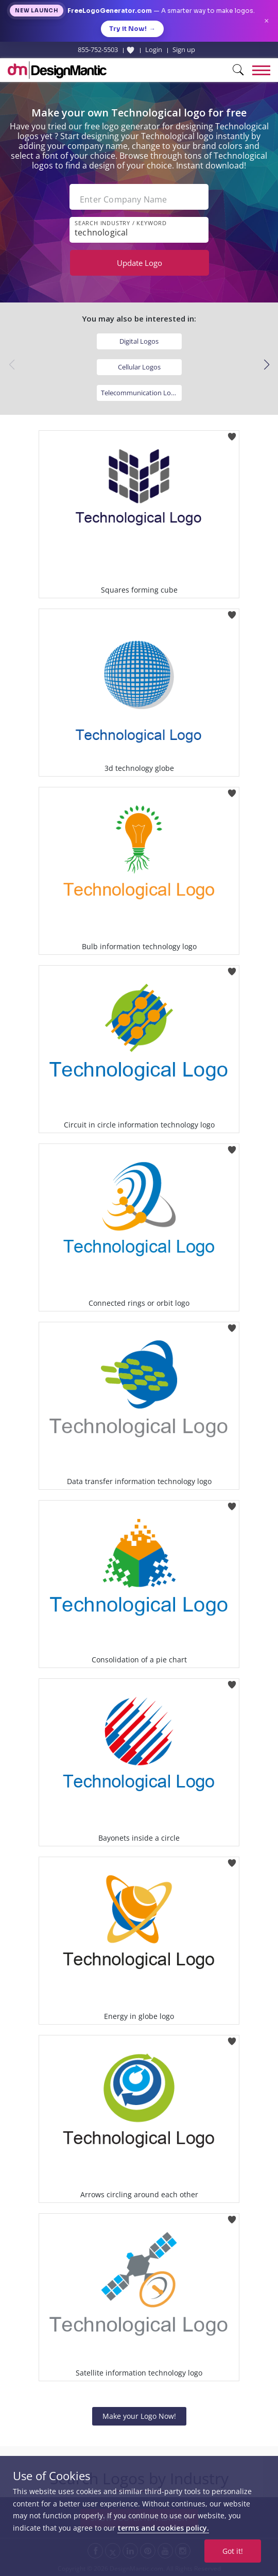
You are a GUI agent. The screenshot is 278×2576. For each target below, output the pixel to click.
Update (139, 263)
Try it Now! (132, 28)
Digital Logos (139, 341)
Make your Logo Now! (139, 2416)
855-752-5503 (98, 49)
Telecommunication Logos (141, 392)
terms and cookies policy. (163, 2528)
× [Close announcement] (266, 20)
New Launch (36, 10)
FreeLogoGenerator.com (109, 10)
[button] (266, 365)
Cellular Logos (139, 367)
